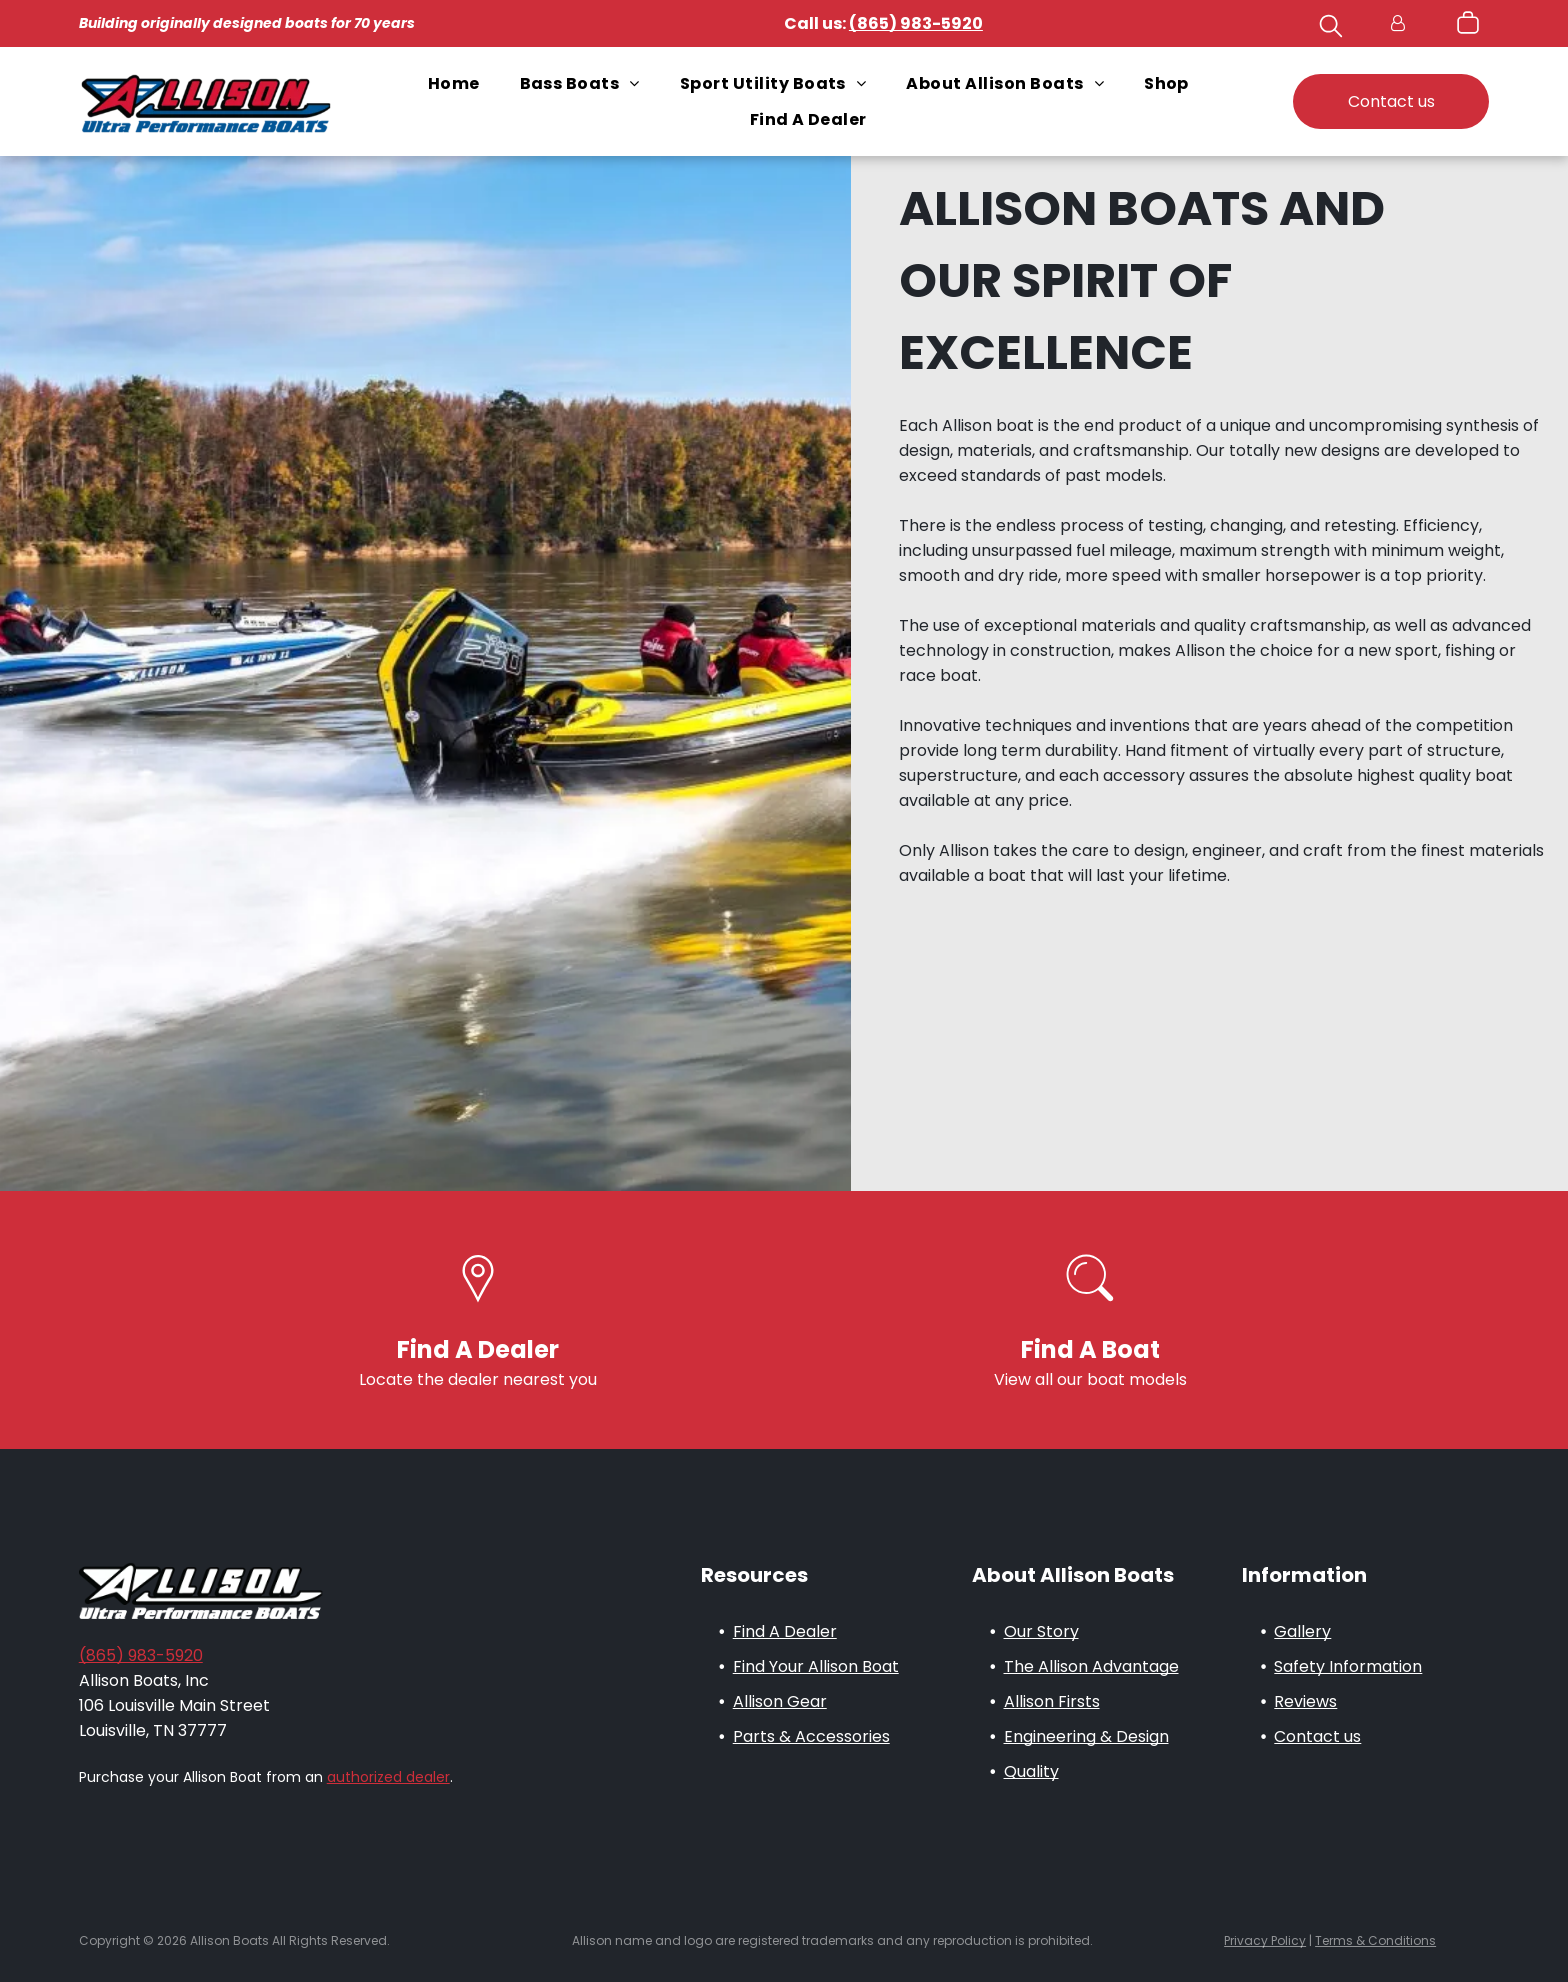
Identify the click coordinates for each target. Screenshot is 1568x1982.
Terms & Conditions (1375, 1940)
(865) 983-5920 (141, 1655)
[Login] (1398, 23)
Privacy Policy (1265, 1940)
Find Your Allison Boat (816, 1666)
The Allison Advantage (1091, 1666)
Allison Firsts (1052, 1701)
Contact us (1317, 1736)
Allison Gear (780, 1701)
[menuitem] (454, 83)
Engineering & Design (1086, 1736)
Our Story (1041, 1631)
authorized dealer (388, 1777)
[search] (1331, 29)
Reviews (1305, 1701)
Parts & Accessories (811, 1736)
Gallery (1302, 1631)
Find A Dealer (785, 1631)
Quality (1031, 1771)
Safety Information (1348, 1666)
